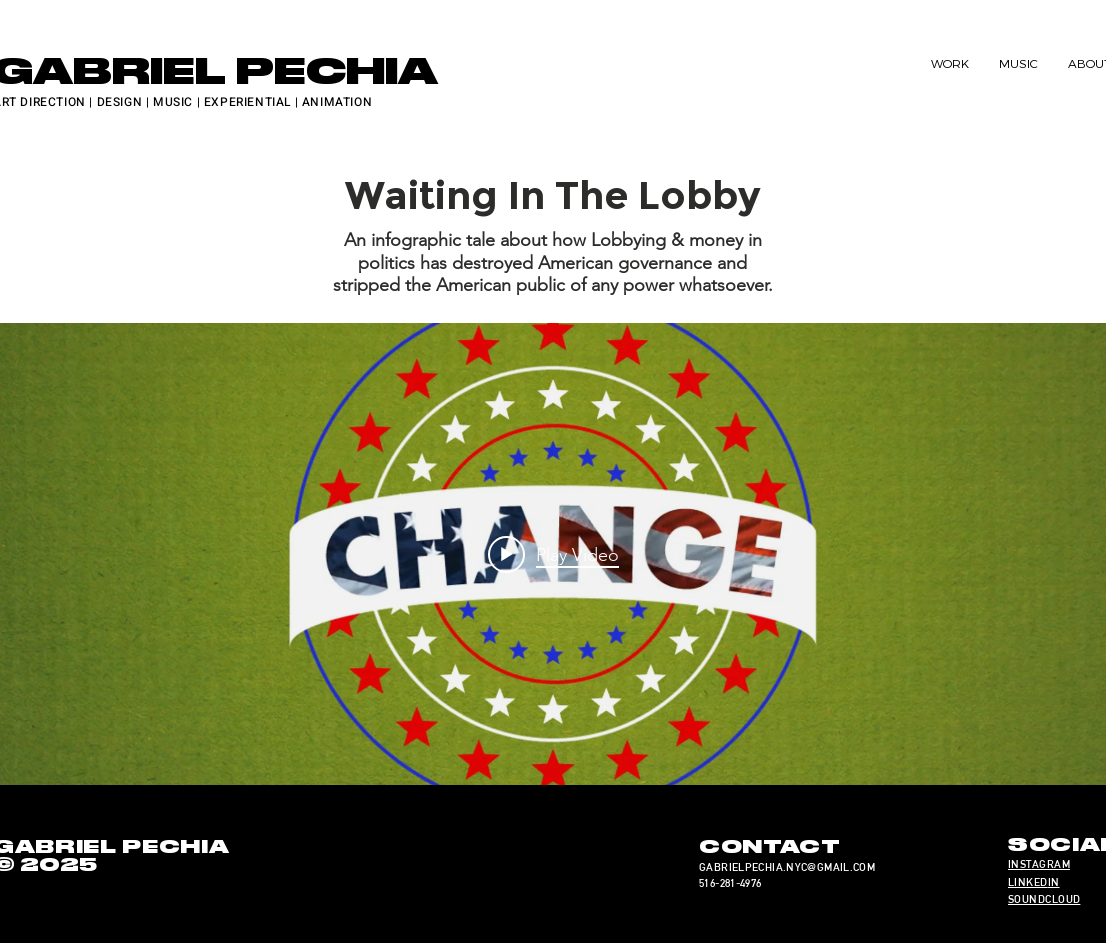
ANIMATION (337, 102)
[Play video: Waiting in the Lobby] (553, 554)
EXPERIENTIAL (247, 102)
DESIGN (120, 102)
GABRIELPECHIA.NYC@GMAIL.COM (787, 867)
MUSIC (173, 102)
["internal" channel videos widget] (553, 554)
